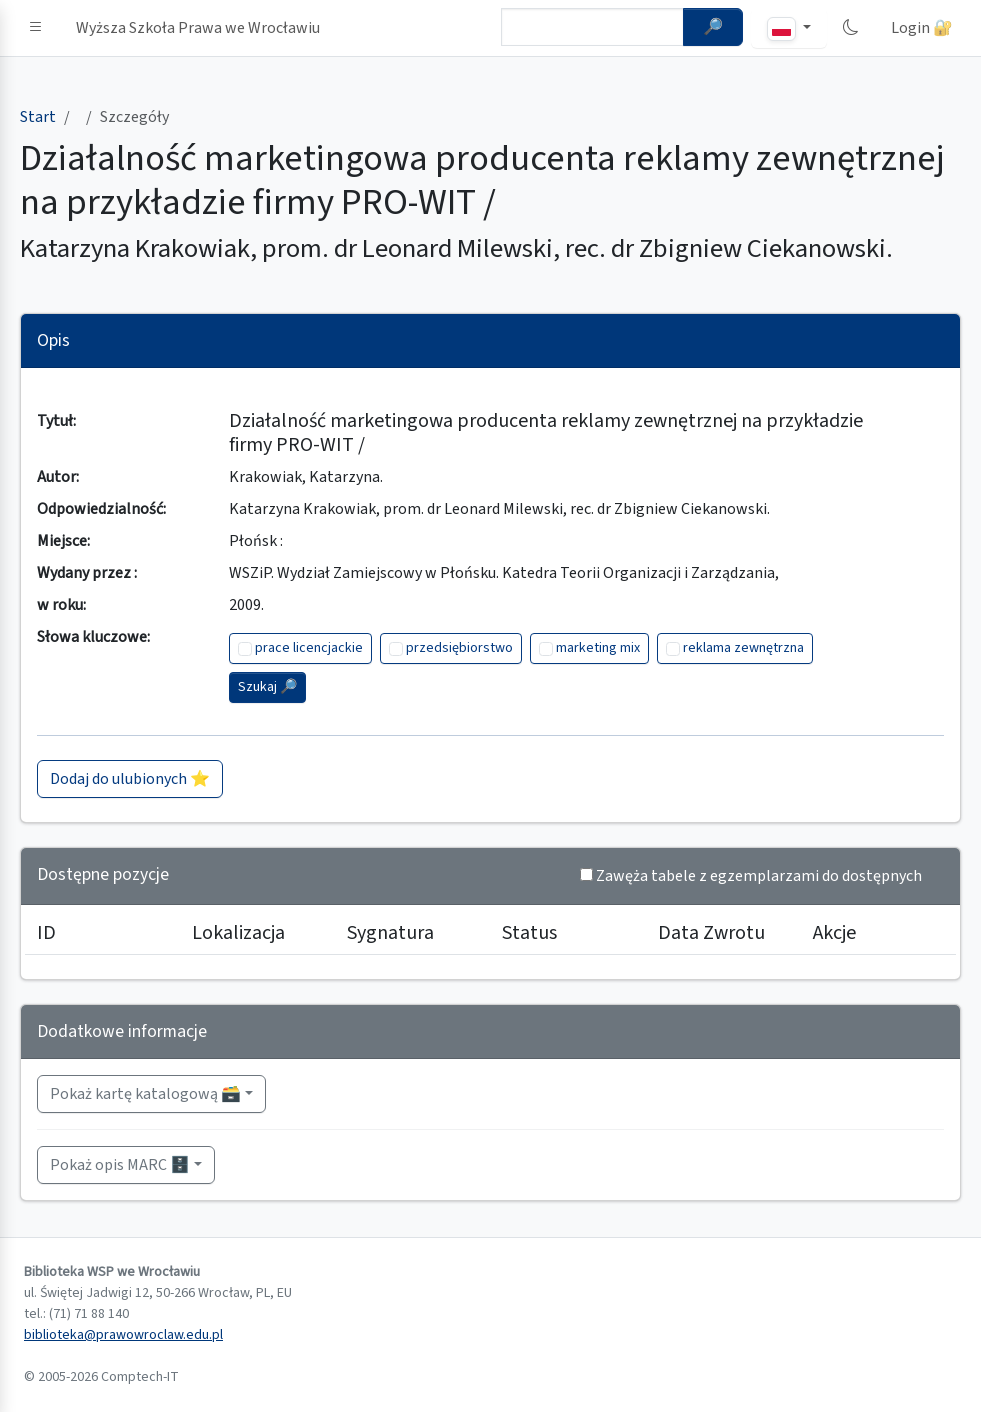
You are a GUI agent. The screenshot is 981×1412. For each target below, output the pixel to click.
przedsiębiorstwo (459, 648)
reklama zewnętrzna (743, 648)
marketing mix (598, 648)
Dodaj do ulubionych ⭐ (130, 779)
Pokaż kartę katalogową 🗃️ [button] (145, 1094)
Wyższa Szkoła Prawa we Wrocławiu (198, 28)
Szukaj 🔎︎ (267, 687)
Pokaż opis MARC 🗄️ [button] (120, 1165)
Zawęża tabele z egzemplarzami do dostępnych (759, 876)
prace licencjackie (309, 648)
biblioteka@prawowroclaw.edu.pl (123, 1335)
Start (38, 117)
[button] (36, 28)
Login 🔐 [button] (922, 28)
